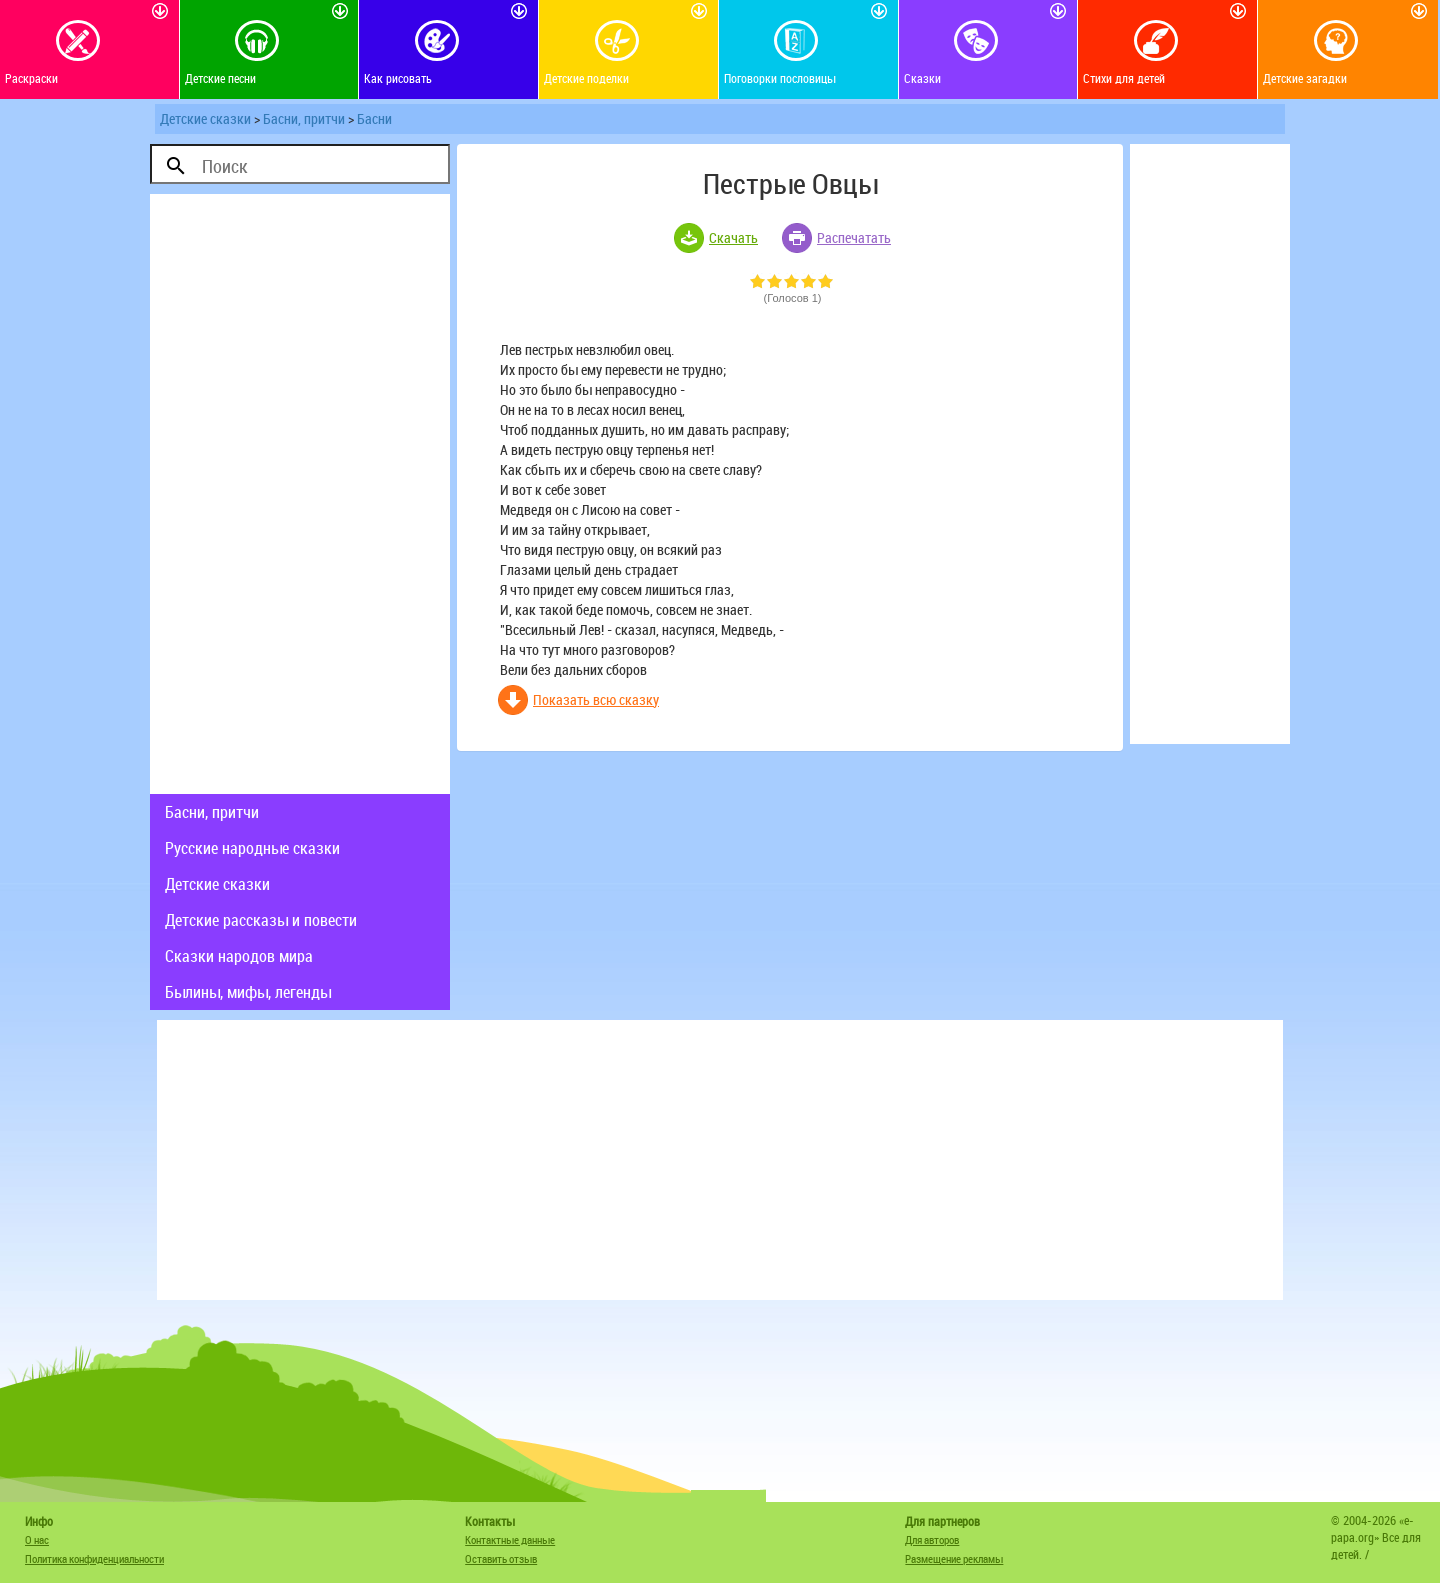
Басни (374, 118)
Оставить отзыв (501, 1558)
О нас (37, 1539)
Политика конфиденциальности (94, 1558)
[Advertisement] (300, 494)
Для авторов (932, 1539)
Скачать (733, 237)
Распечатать (854, 237)
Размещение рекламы (954, 1558)
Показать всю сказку (596, 699)
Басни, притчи (304, 118)
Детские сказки (205, 118)
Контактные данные (510, 1539)
